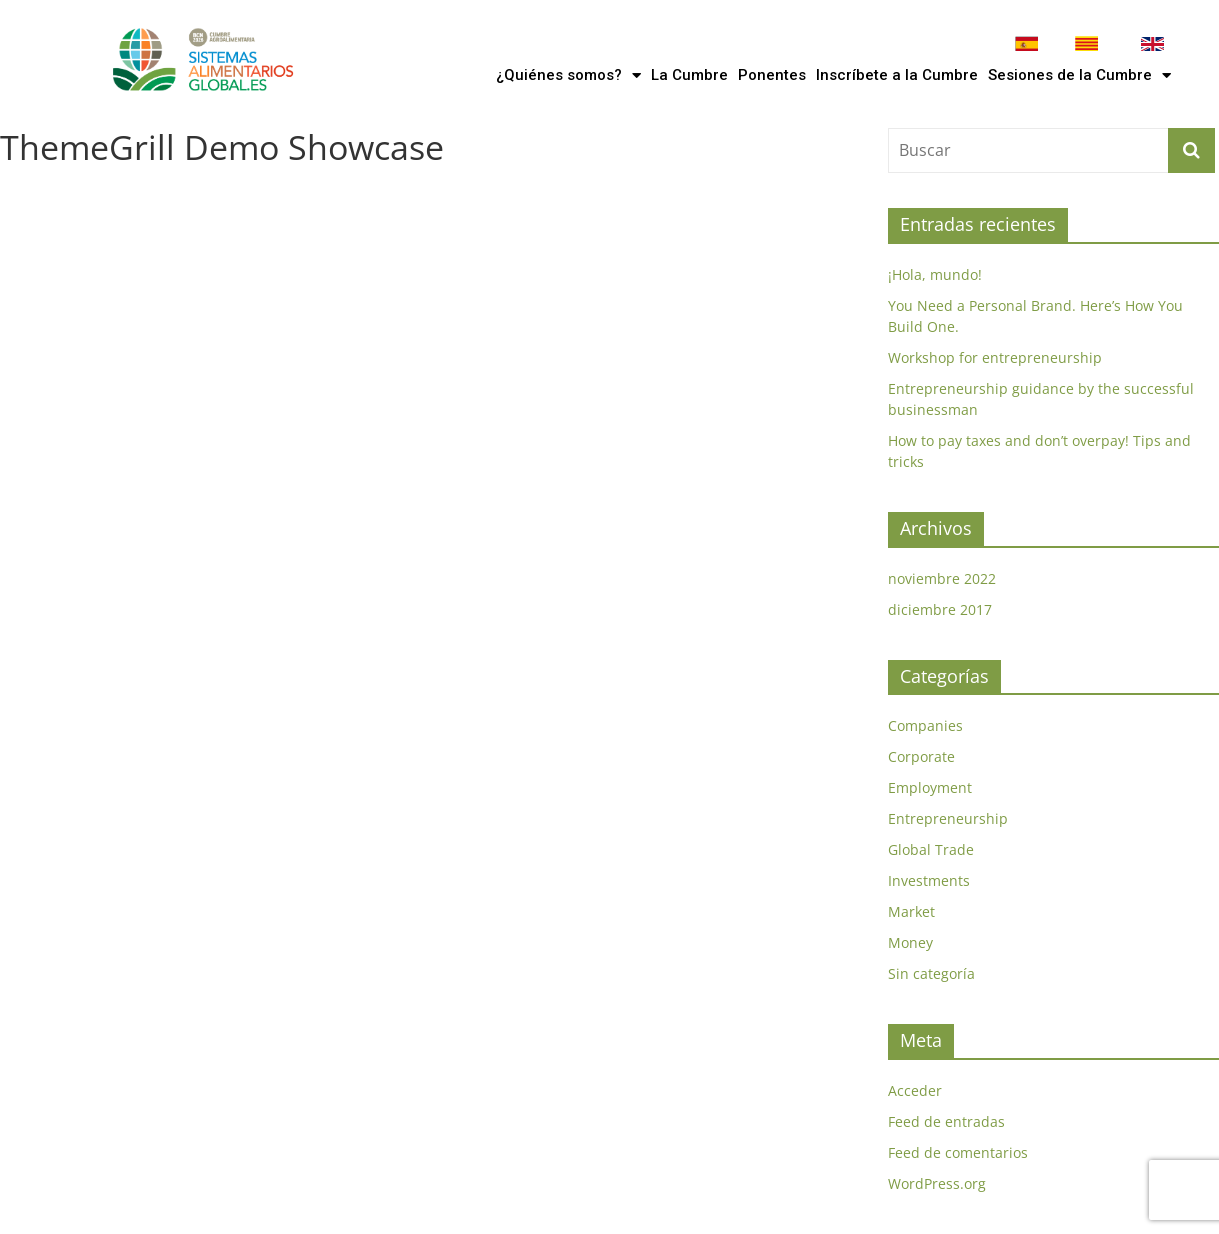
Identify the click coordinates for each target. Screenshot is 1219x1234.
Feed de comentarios (958, 1152)
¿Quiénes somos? (568, 75)
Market (911, 911)
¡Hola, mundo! (935, 274)
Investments (929, 880)
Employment (930, 787)
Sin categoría (931, 973)
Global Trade (931, 849)
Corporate (921, 756)
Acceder (915, 1090)
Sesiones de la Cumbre (1079, 75)
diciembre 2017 (940, 609)
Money (910, 942)
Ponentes (772, 75)
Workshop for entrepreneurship (995, 357)
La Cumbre (689, 75)
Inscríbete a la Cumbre (897, 75)
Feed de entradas (946, 1121)
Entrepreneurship (948, 818)
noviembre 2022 (942, 578)
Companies (925, 725)
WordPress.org (937, 1183)
